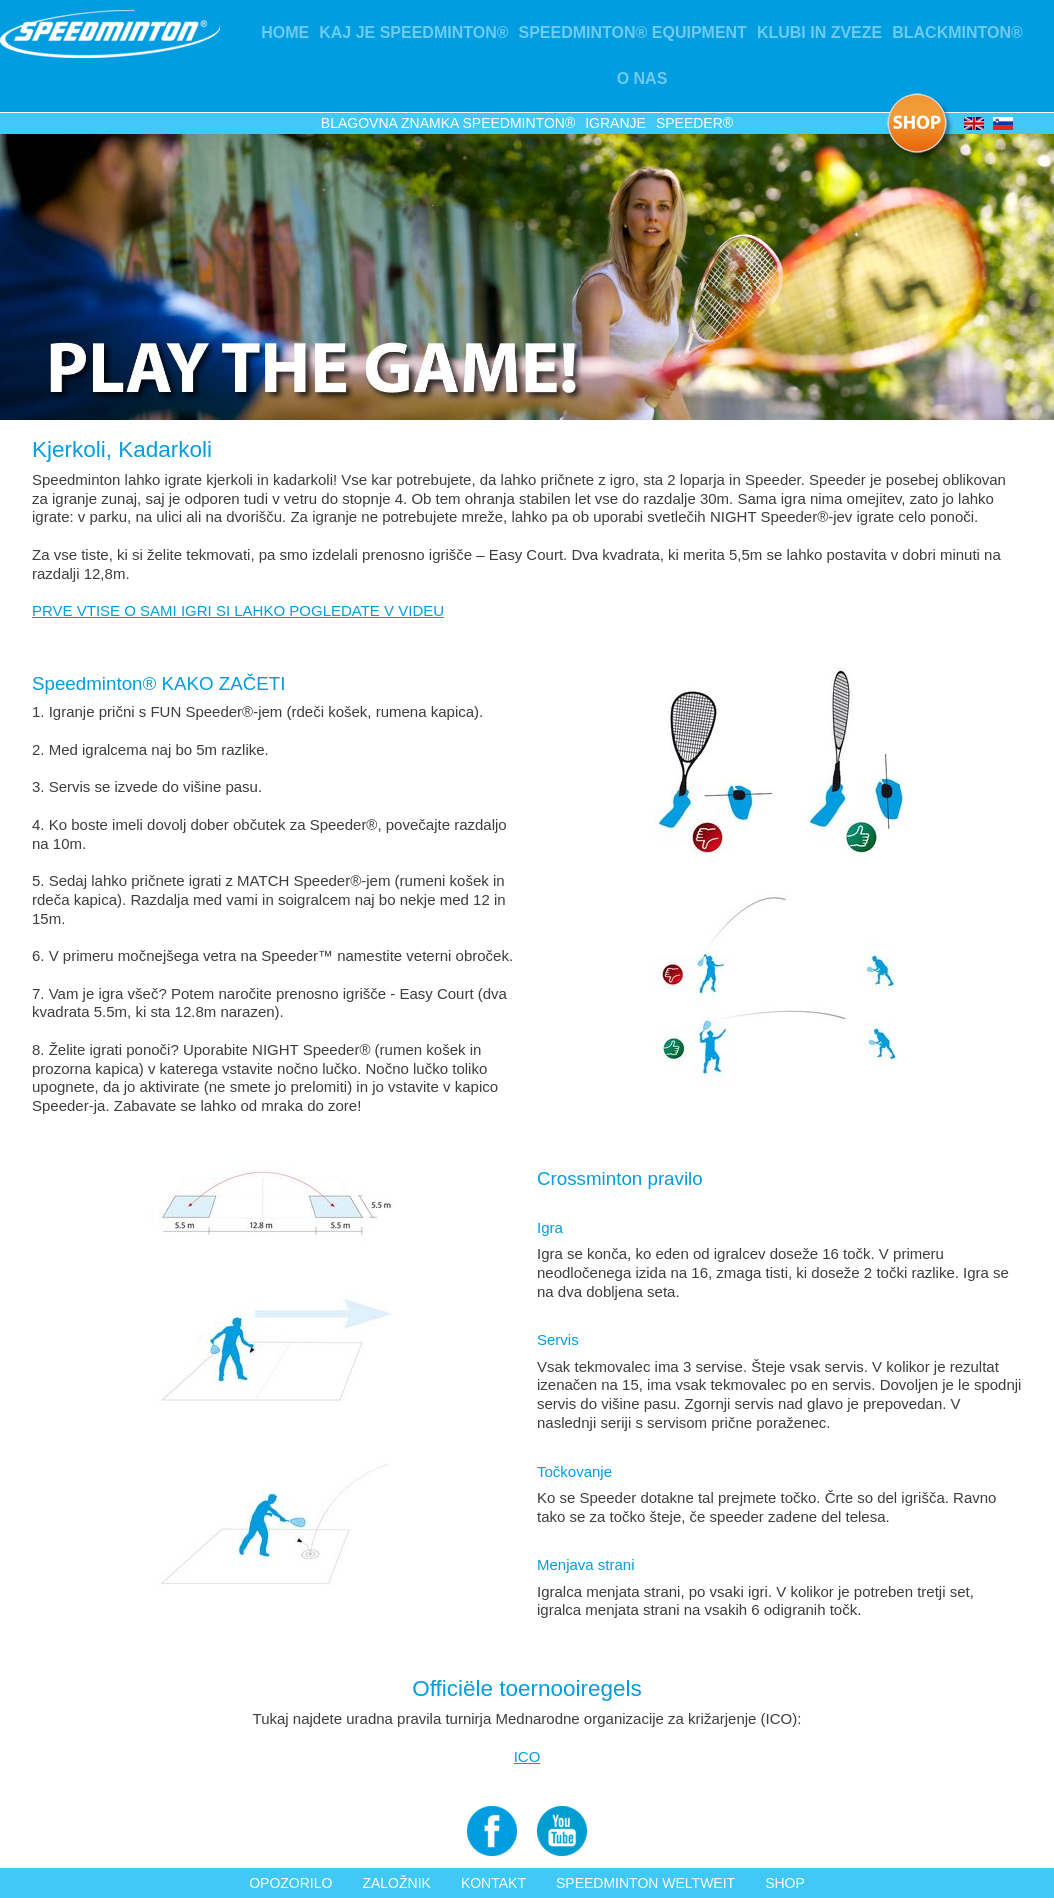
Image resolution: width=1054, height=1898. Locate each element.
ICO (527, 1756)
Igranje (615, 123)
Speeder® (694, 123)
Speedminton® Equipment (632, 32)
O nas (642, 78)
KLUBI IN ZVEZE (819, 32)
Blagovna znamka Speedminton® (448, 123)
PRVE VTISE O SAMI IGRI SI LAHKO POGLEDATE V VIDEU (238, 610)
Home (285, 32)
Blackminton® (957, 32)
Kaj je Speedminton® (413, 32)
